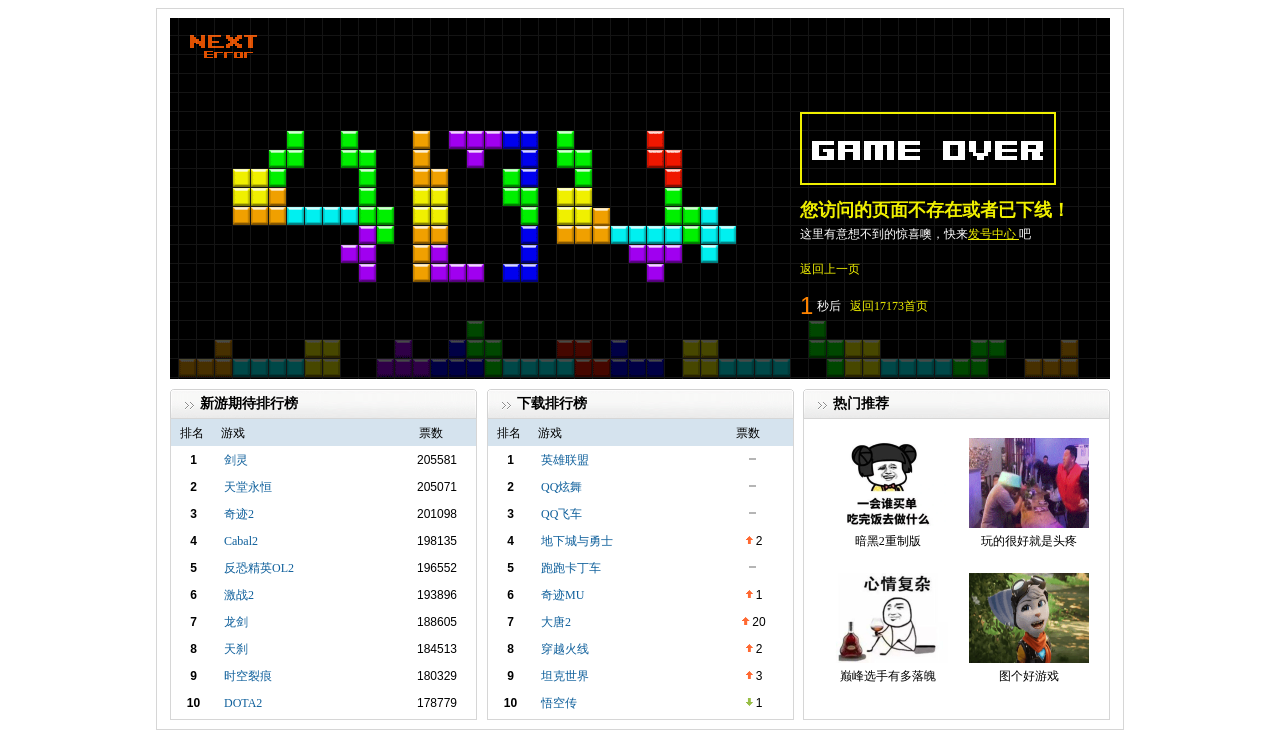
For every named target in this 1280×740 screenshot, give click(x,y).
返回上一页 (830, 269)
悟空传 (559, 703)
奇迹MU (562, 595)
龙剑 (236, 622)
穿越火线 (565, 649)
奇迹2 (239, 514)
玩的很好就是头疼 (1029, 541)
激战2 (239, 595)
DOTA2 (243, 703)
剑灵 (236, 460)
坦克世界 (565, 676)
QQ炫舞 (561, 487)
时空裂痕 (248, 676)
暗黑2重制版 (888, 541)
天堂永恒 (248, 487)
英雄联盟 (565, 460)
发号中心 (993, 234)
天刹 (236, 649)
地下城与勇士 (577, 541)
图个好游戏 (1029, 676)
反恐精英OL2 (259, 568)
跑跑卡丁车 (571, 568)
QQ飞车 (561, 514)
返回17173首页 (889, 306)
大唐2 (556, 622)
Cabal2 (241, 541)
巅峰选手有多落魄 (888, 676)
